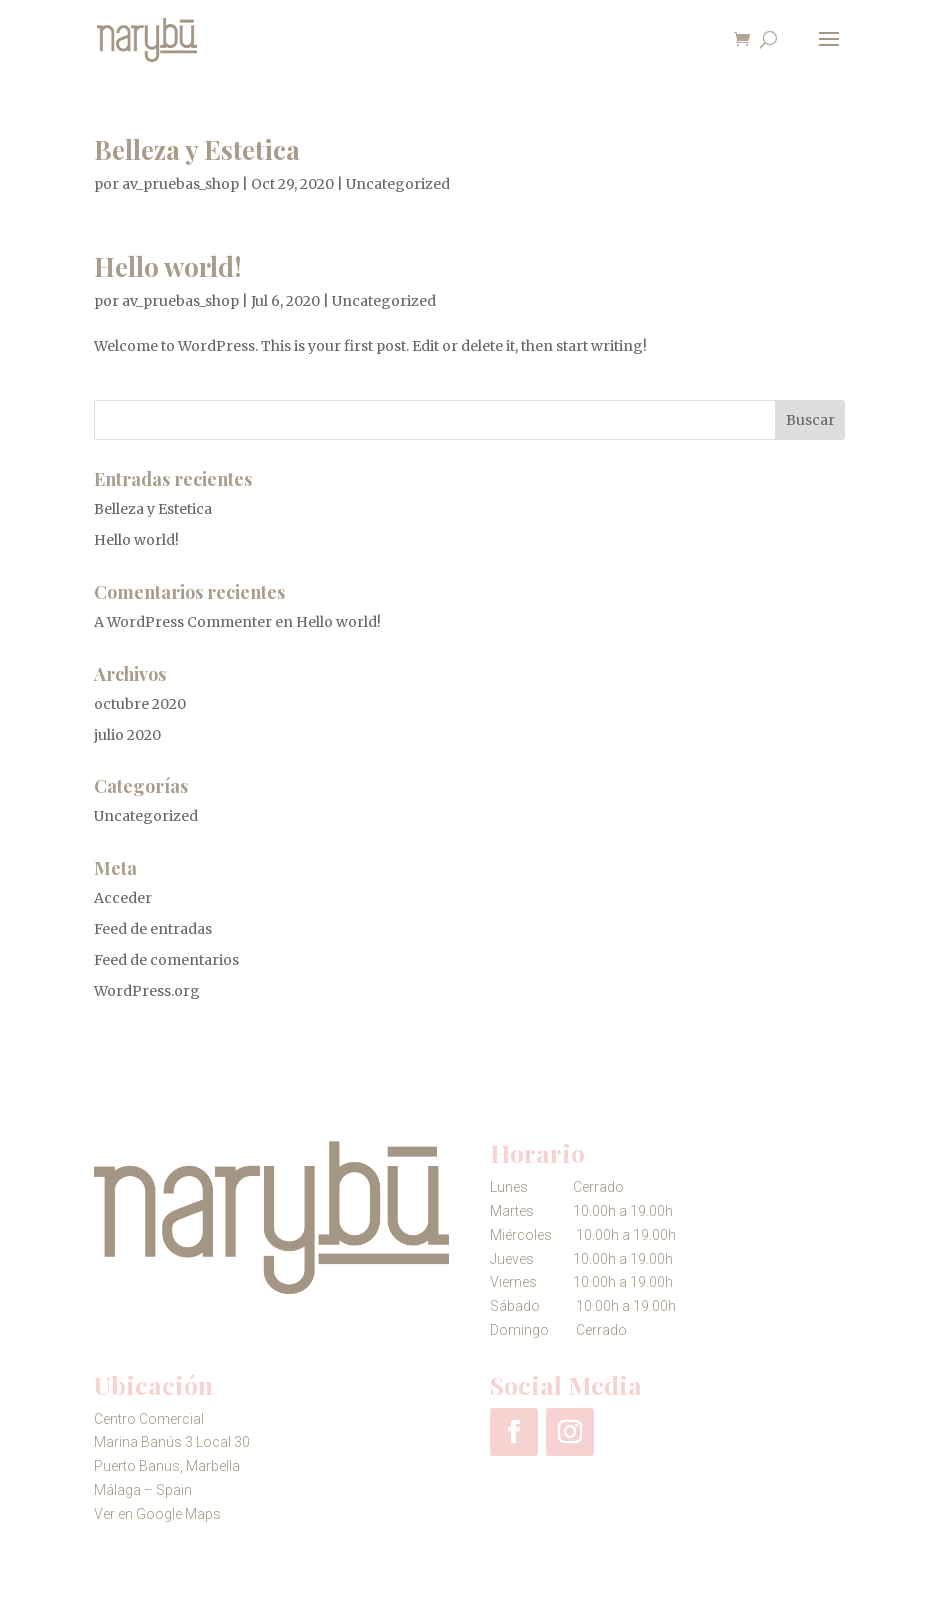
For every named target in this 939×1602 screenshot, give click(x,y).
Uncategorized (398, 184)
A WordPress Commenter (183, 622)
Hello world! (168, 266)
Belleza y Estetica (197, 149)
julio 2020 (127, 735)
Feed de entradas (153, 929)
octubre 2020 (140, 704)
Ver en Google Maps (157, 1514)
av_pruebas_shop (180, 184)
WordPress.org (147, 991)
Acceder (123, 898)
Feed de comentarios (166, 960)
